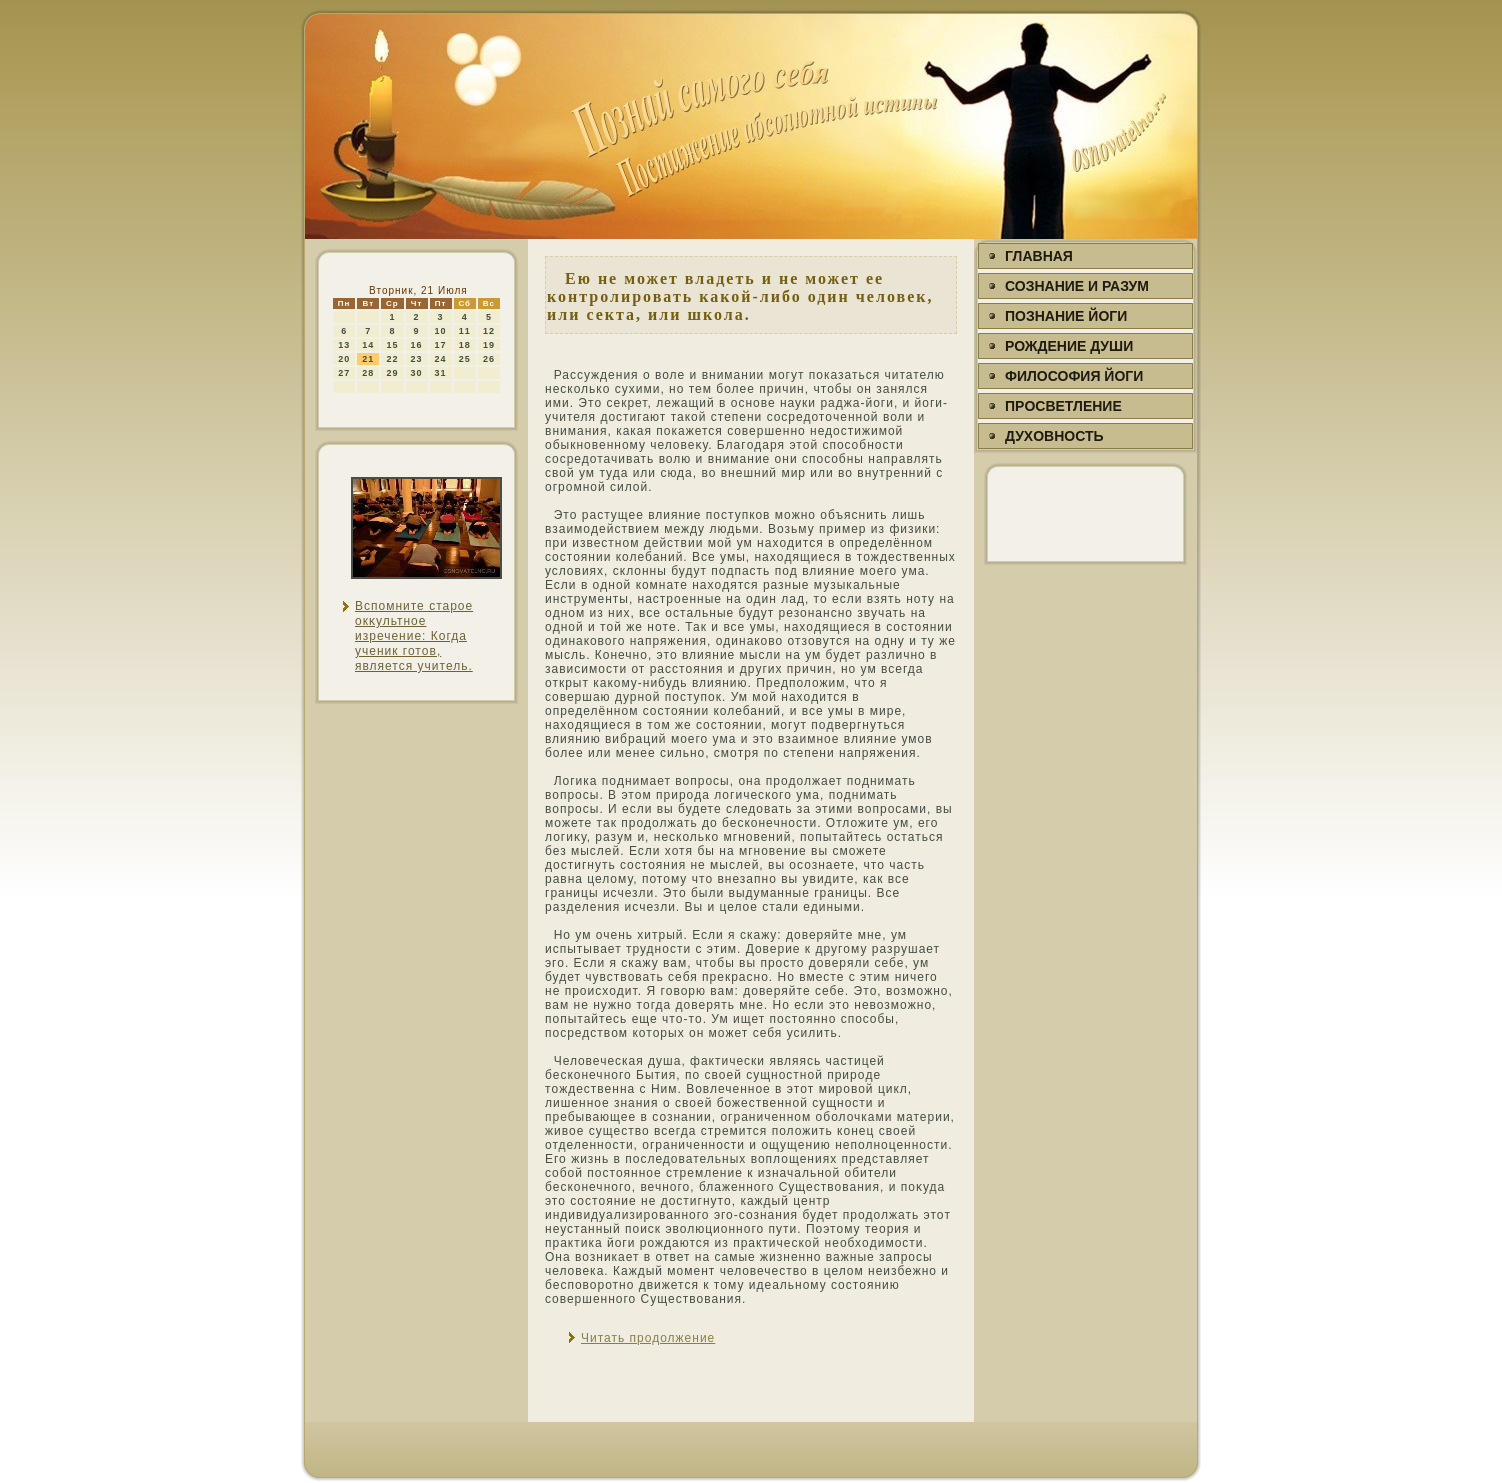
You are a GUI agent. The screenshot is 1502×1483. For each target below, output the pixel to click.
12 (489, 331)
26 (489, 359)
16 (417, 345)
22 (392, 359)
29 (392, 373)
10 (441, 331)
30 (417, 373)
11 (465, 331)
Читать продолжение (648, 1338)
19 (489, 345)
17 (441, 345)
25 (465, 359)
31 (441, 373)
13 (344, 345)
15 (392, 345)
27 (344, 373)
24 (441, 359)
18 (465, 345)
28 (368, 373)
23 (417, 359)
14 (368, 345)
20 (344, 359)
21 (368, 359)
